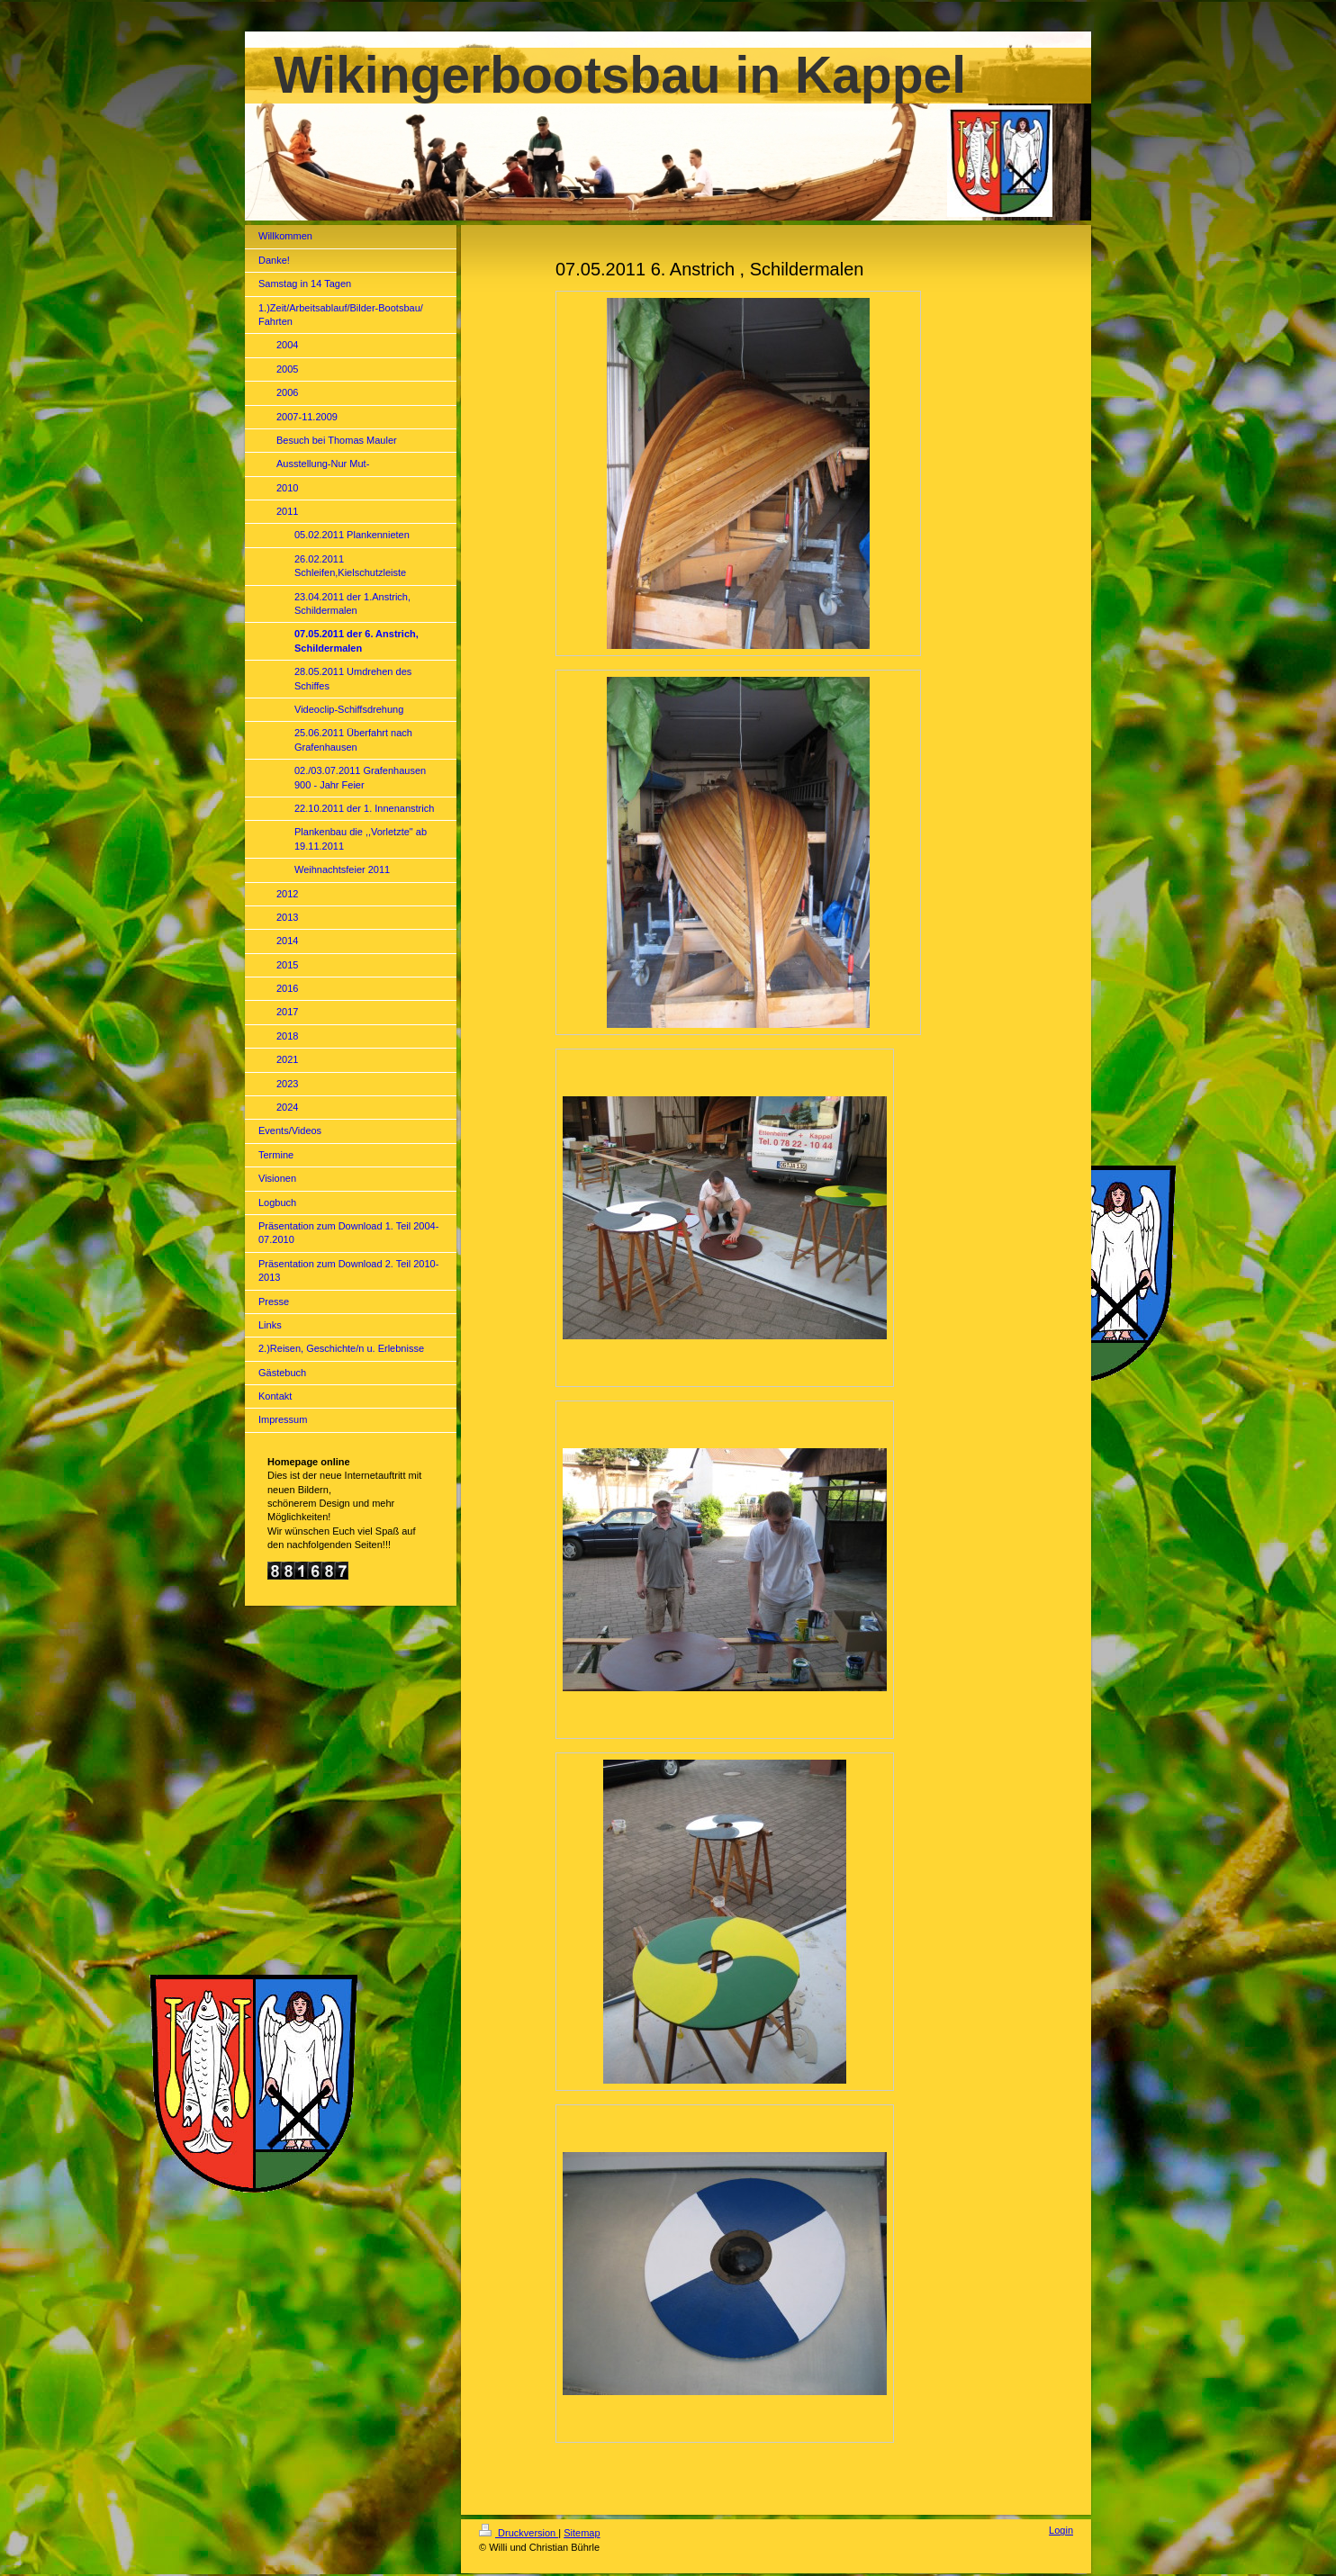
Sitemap (582, 2532)
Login (1061, 2530)
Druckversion (518, 2532)
